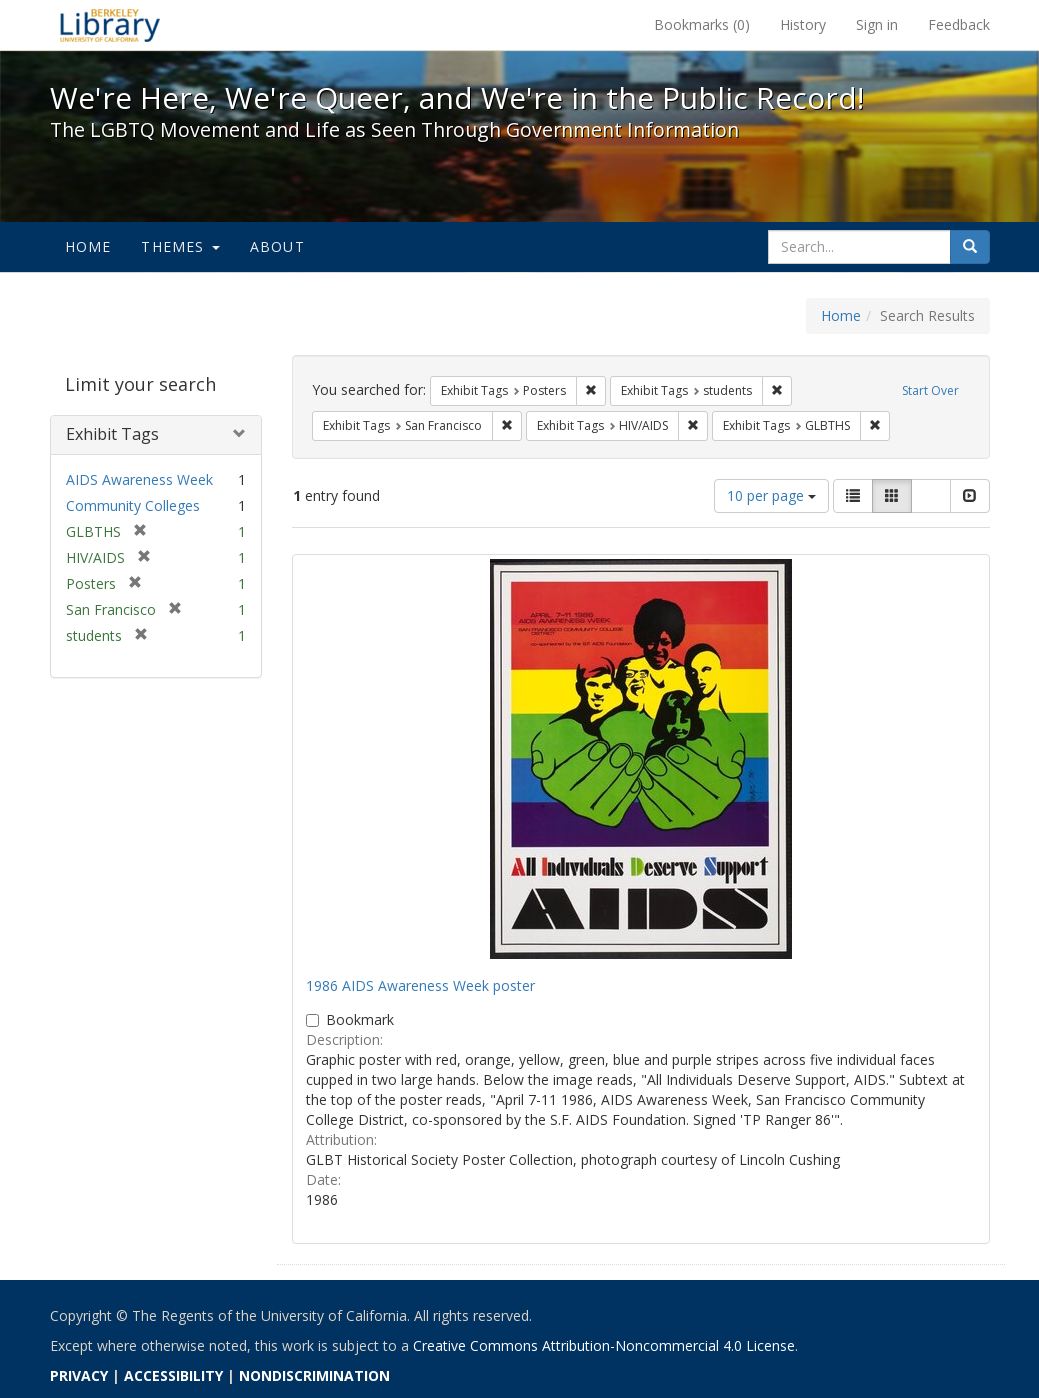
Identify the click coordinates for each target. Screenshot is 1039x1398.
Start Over (930, 390)
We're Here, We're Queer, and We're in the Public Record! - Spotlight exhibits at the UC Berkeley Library (110, 25)
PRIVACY (79, 1375)
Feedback (959, 24)
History (803, 24)
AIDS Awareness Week (139, 479)
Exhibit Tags (112, 434)
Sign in (877, 24)
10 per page (771, 495)
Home (88, 246)
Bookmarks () (702, 24)
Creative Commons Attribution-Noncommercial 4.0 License (604, 1345)
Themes (180, 246)
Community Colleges (133, 505)
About (277, 246)
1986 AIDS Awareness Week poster (420, 985)
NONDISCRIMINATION (314, 1375)
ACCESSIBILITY (173, 1375)
